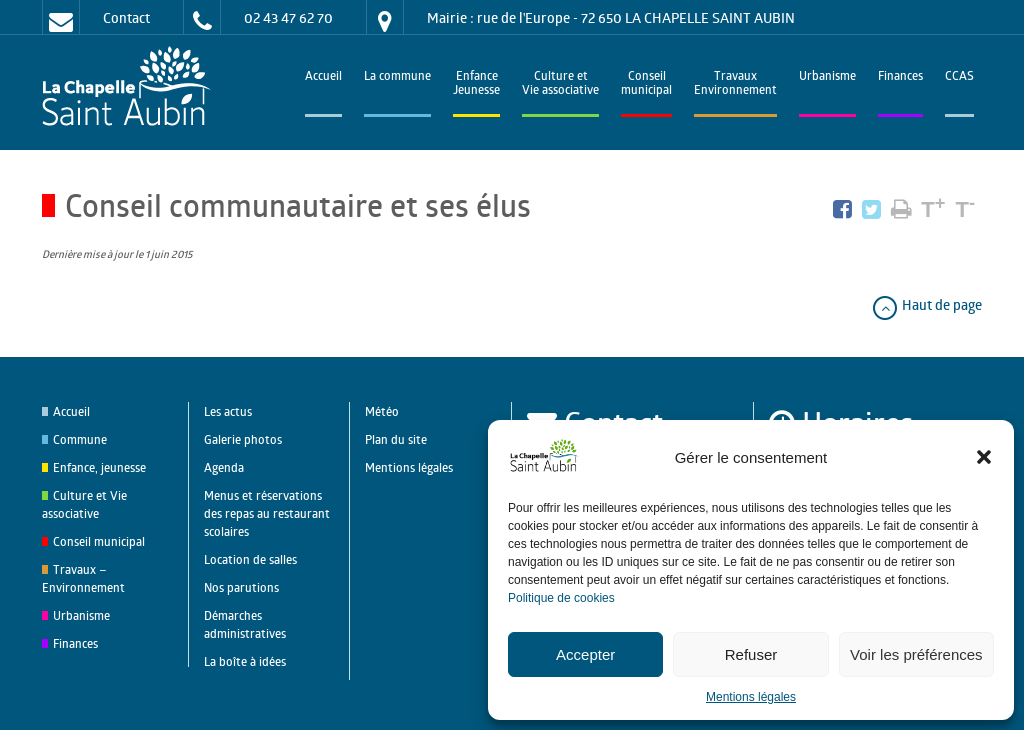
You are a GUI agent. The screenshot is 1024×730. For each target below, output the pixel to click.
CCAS (959, 77)
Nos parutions (241, 587)
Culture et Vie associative (560, 84)
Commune (80, 439)
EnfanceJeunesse (476, 84)
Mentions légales (751, 697)
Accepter (585, 654)
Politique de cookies (561, 598)
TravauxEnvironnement (735, 84)
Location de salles (250, 559)
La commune (397, 77)
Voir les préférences (916, 654)
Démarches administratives (245, 624)
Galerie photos (243, 439)
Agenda (224, 467)
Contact (126, 17)
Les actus (228, 411)
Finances (900, 77)
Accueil (323, 77)
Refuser (751, 654)
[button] (984, 457)
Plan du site (396, 439)
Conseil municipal (99, 541)
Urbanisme (827, 77)
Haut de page (926, 304)
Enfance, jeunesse (99, 467)
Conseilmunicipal (646, 84)
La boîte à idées (245, 661)
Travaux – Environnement (83, 578)
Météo (382, 411)
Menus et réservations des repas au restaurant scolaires (267, 513)
